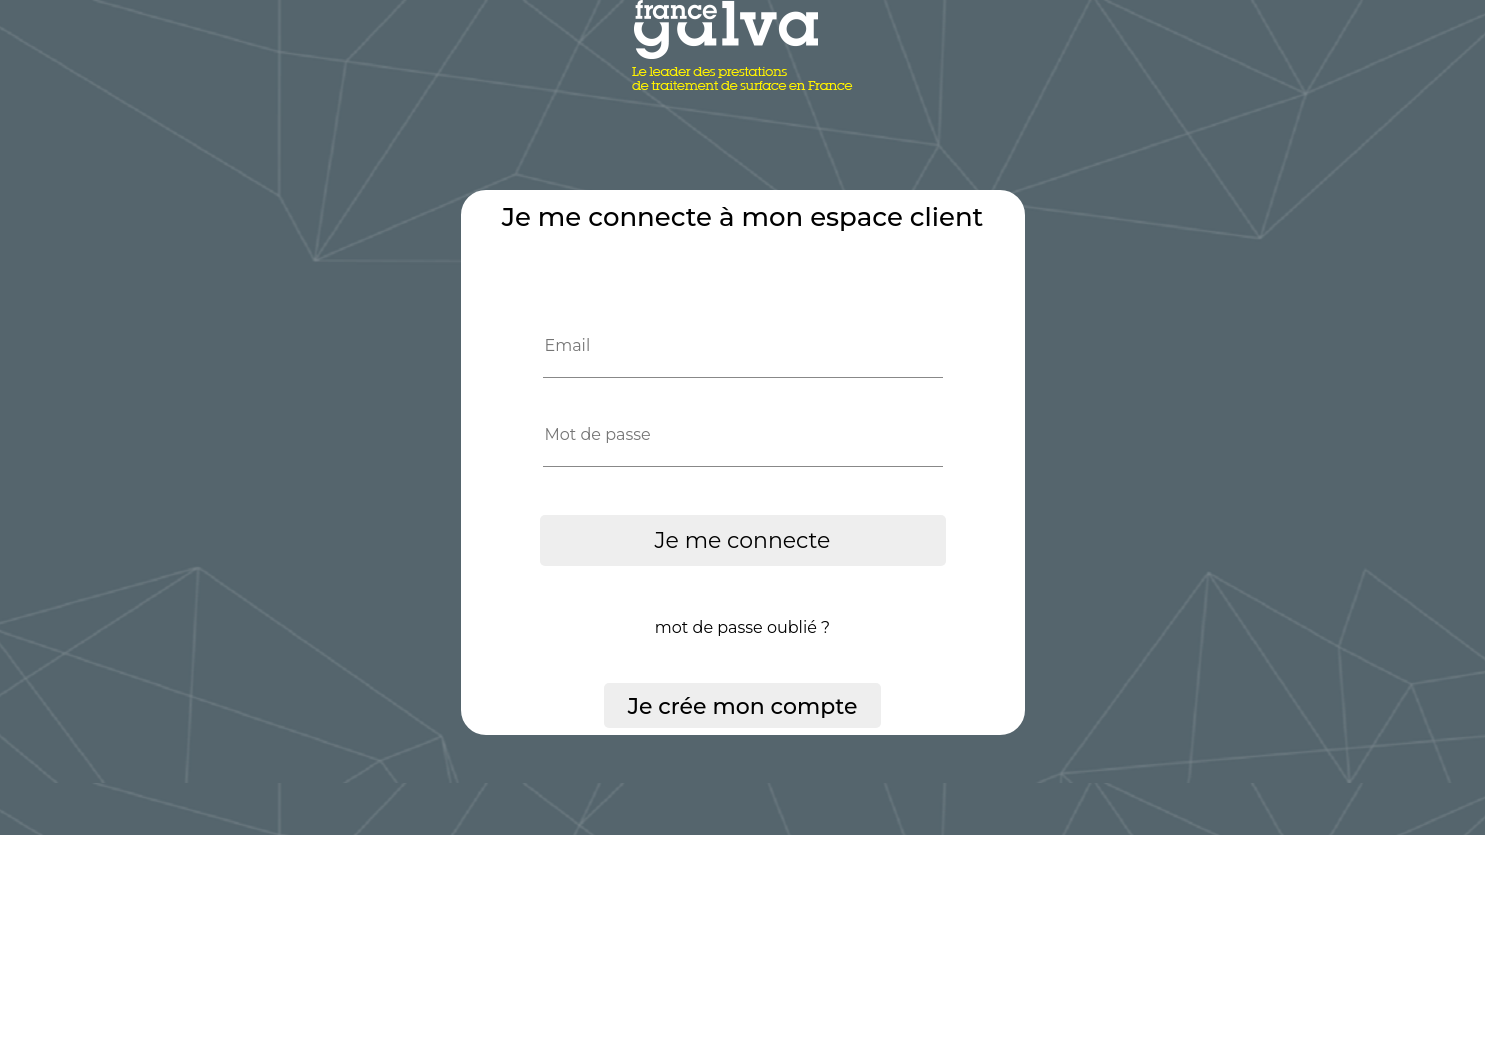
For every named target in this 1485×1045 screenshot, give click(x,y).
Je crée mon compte (743, 706)
